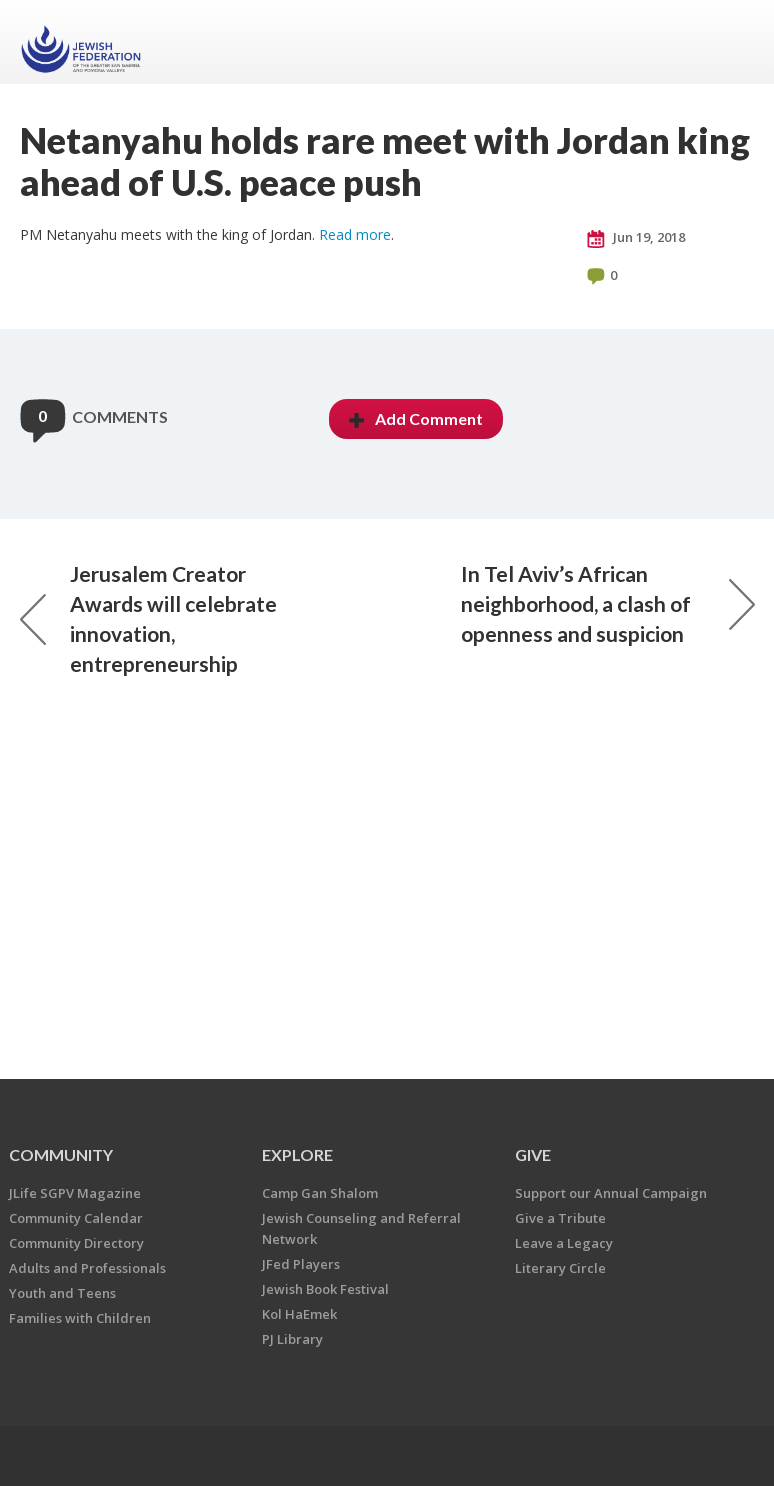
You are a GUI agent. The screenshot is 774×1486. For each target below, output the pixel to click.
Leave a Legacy (564, 1243)
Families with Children (80, 1318)
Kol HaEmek (299, 1314)
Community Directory (76, 1243)
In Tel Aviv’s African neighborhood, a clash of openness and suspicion (608, 603)
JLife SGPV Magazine (75, 1193)
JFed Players (301, 1264)
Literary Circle (560, 1268)
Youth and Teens (62, 1293)
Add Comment (416, 418)
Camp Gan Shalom (320, 1193)
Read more (355, 234)
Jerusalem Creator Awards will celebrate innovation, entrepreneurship (148, 618)
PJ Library (292, 1339)
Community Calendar (76, 1218)
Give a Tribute (560, 1218)
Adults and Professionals (87, 1268)
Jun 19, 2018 (636, 238)
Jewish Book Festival (325, 1289)
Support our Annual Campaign (611, 1193)
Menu (732, 42)
